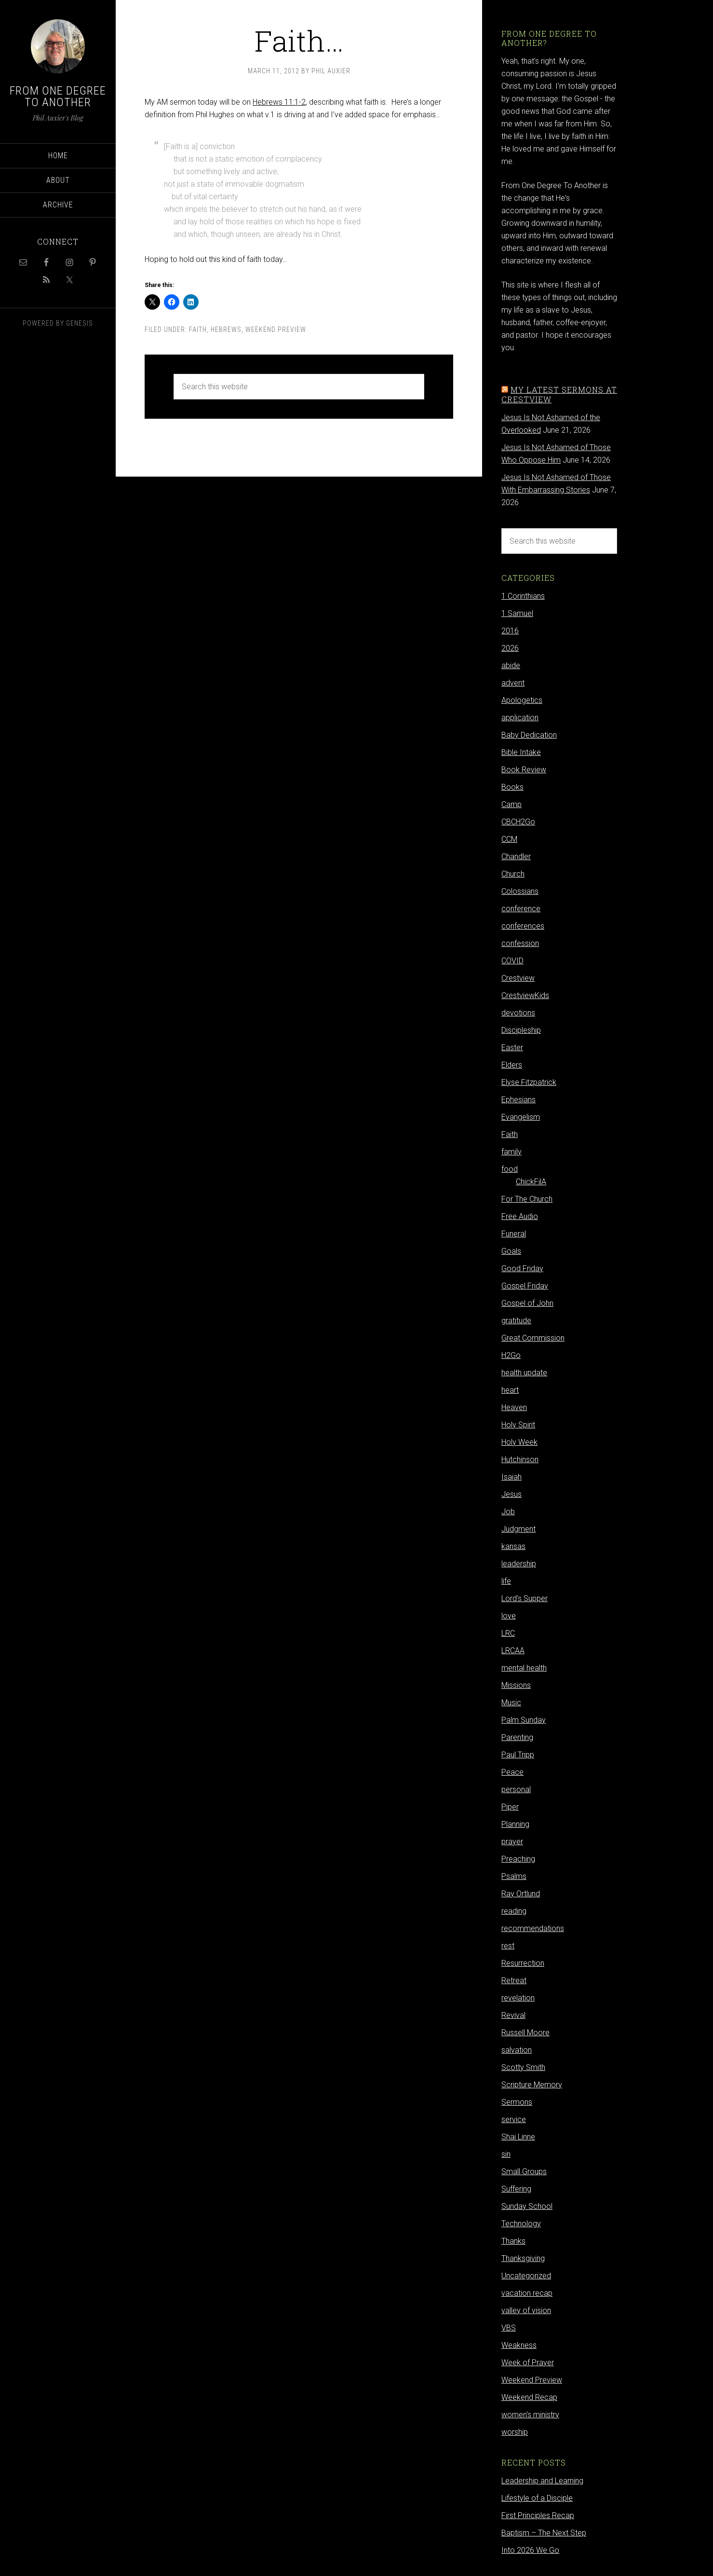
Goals (511, 1251)
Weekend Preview (275, 329)
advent (513, 682)
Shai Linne (518, 2136)
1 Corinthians (523, 596)
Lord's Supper (524, 1598)
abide (510, 665)
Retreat (513, 1980)
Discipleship (521, 1030)
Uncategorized (526, 2275)
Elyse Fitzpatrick (528, 1082)
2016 (510, 630)
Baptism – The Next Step (543, 2532)
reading (513, 1911)
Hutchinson (519, 1459)
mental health (524, 1667)
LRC (508, 1633)
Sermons (516, 2102)
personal (516, 1789)
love (508, 1615)
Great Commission (533, 1338)
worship (514, 2432)
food (509, 1169)
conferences (522, 926)
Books (512, 787)
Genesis (79, 323)
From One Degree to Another (58, 96)
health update (524, 1372)
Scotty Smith (523, 2067)
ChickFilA (531, 1181)
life (506, 1581)
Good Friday (522, 1268)
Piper (510, 1806)
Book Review (523, 769)
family (511, 1151)
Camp (511, 804)
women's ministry (530, 2414)
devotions (518, 1012)
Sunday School (526, 2206)
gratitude (516, 1320)
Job (508, 1511)
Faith (198, 329)
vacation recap (526, 2293)
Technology (521, 2223)
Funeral (513, 1233)
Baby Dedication (529, 735)
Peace (512, 1772)
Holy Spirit (518, 1424)
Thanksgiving (523, 2258)
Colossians (519, 891)
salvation (516, 2050)
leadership (518, 1563)
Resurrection (522, 1963)
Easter (512, 1047)
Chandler (516, 856)
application (519, 717)
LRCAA (513, 1650)
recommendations (532, 1928)
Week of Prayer (527, 2362)
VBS (508, 2327)
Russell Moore (525, 2032)
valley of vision (526, 2310)
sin (506, 2154)
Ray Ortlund (520, 1893)
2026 (510, 648)
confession (520, 943)
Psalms (513, 1876)
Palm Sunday (523, 1720)
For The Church (526, 1199)
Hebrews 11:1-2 (279, 102)
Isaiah (511, 1476)
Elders (511, 1064)
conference (520, 908)
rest (507, 1945)
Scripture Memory (531, 2084)
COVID (512, 960)
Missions (516, 1685)
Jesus (511, 1494)
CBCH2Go (518, 821)
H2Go (511, 1355)
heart (510, 1390)
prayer (512, 1841)
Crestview (518, 978)
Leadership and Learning (542, 2480)
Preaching (518, 1858)
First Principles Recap (537, 2515)
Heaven (514, 1407)
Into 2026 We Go (530, 2550)
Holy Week (519, 1442)
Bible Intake (521, 752)
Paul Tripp (517, 1754)
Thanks (513, 2241)
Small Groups (524, 2171)
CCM (509, 839)
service (513, 2119)
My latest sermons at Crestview (559, 394)
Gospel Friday (524, 1285)
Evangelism (520, 1117)
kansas (513, 1546)
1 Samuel (517, 613)
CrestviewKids (525, 995)
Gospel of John (527, 1303)
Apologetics (521, 700)
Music (511, 1702)
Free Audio (519, 1216)
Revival (513, 2015)
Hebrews (226, 329)
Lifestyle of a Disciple (537, 2498)
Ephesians (518, 1099)
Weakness (519, 2345)
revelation (518, 1997)
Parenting (517, 1737)
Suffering (516, 2188)
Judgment (518, 1529)
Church (513, 873)
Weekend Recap (529, 2397)
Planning (515, 1824)
